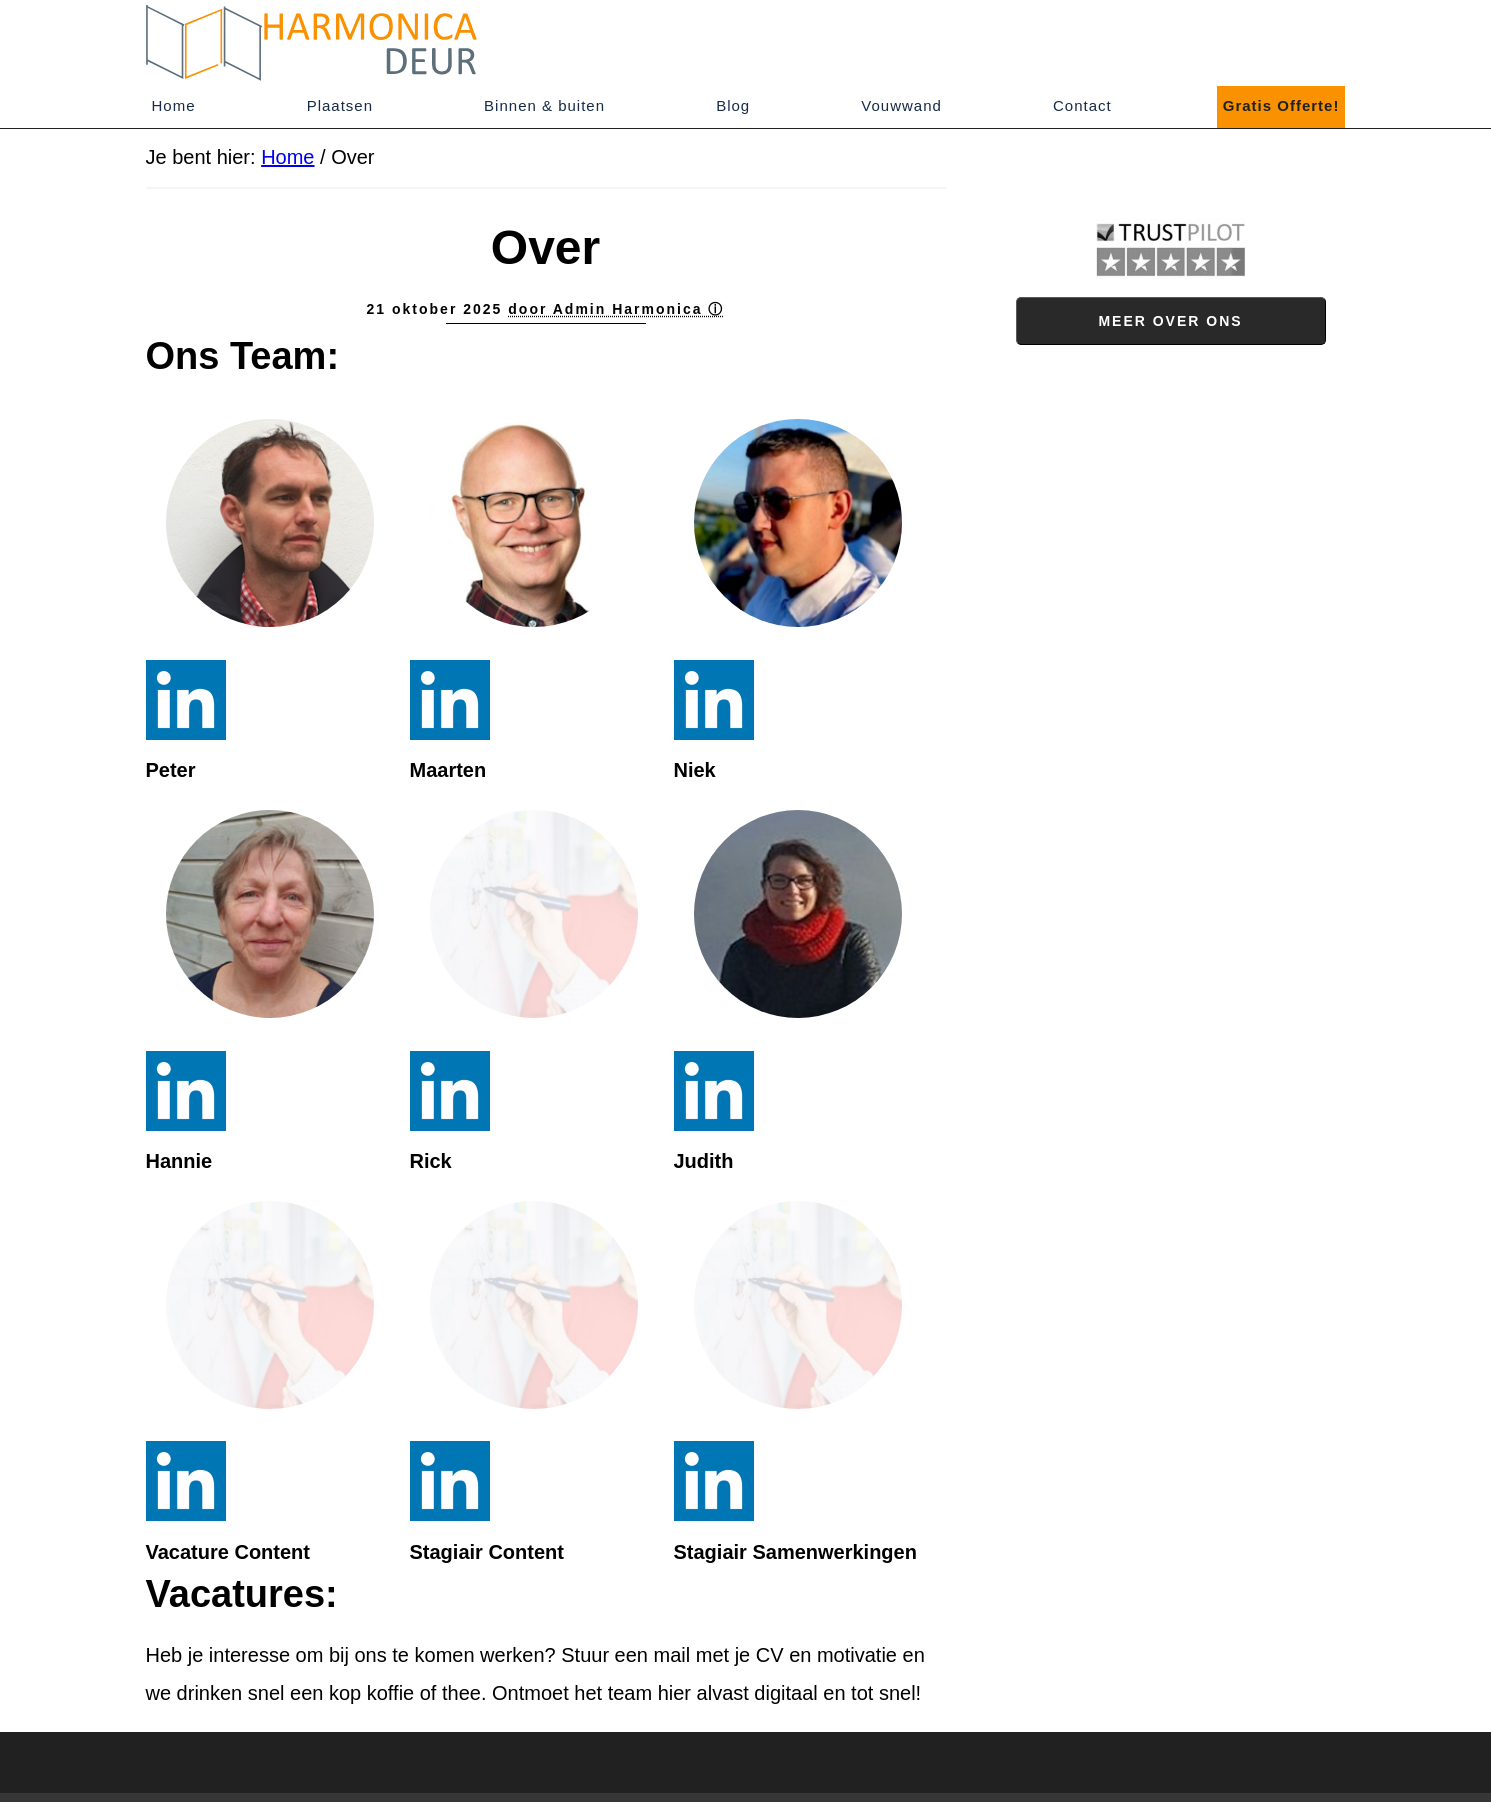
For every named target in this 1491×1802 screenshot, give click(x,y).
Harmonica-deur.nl (326, 43)
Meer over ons (1170, 321)
